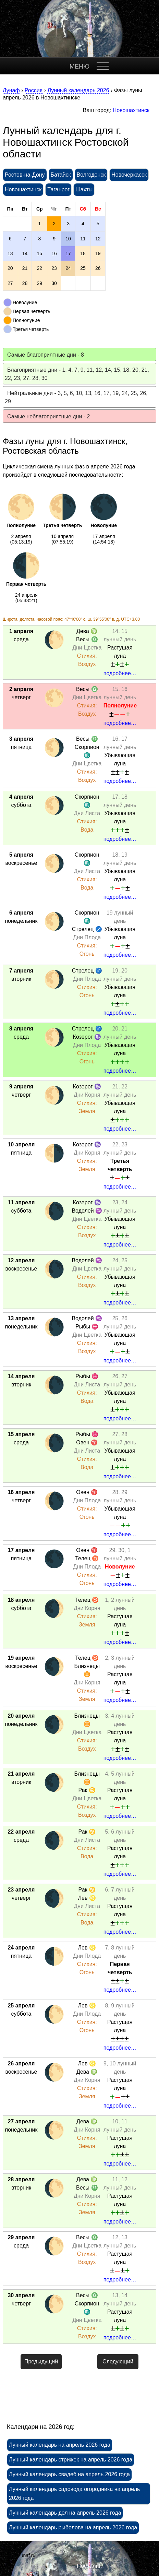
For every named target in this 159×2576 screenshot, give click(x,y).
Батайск (61, 175)
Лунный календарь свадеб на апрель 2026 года (69, 2474)
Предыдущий (41, 2361)
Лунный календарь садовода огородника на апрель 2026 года (74, 2493)
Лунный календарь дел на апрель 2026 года (65, 2513)
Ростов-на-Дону (25, 175)
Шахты (84, 189)
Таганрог (58, 189)
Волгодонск (91, 175)
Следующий (117, 2361)
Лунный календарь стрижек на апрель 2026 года (70, 2459)
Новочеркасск (129, 175)
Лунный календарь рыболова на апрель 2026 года (73, 2527)
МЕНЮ (79, 66)
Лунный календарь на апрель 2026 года (59, 2445)
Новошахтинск (131, 110)
